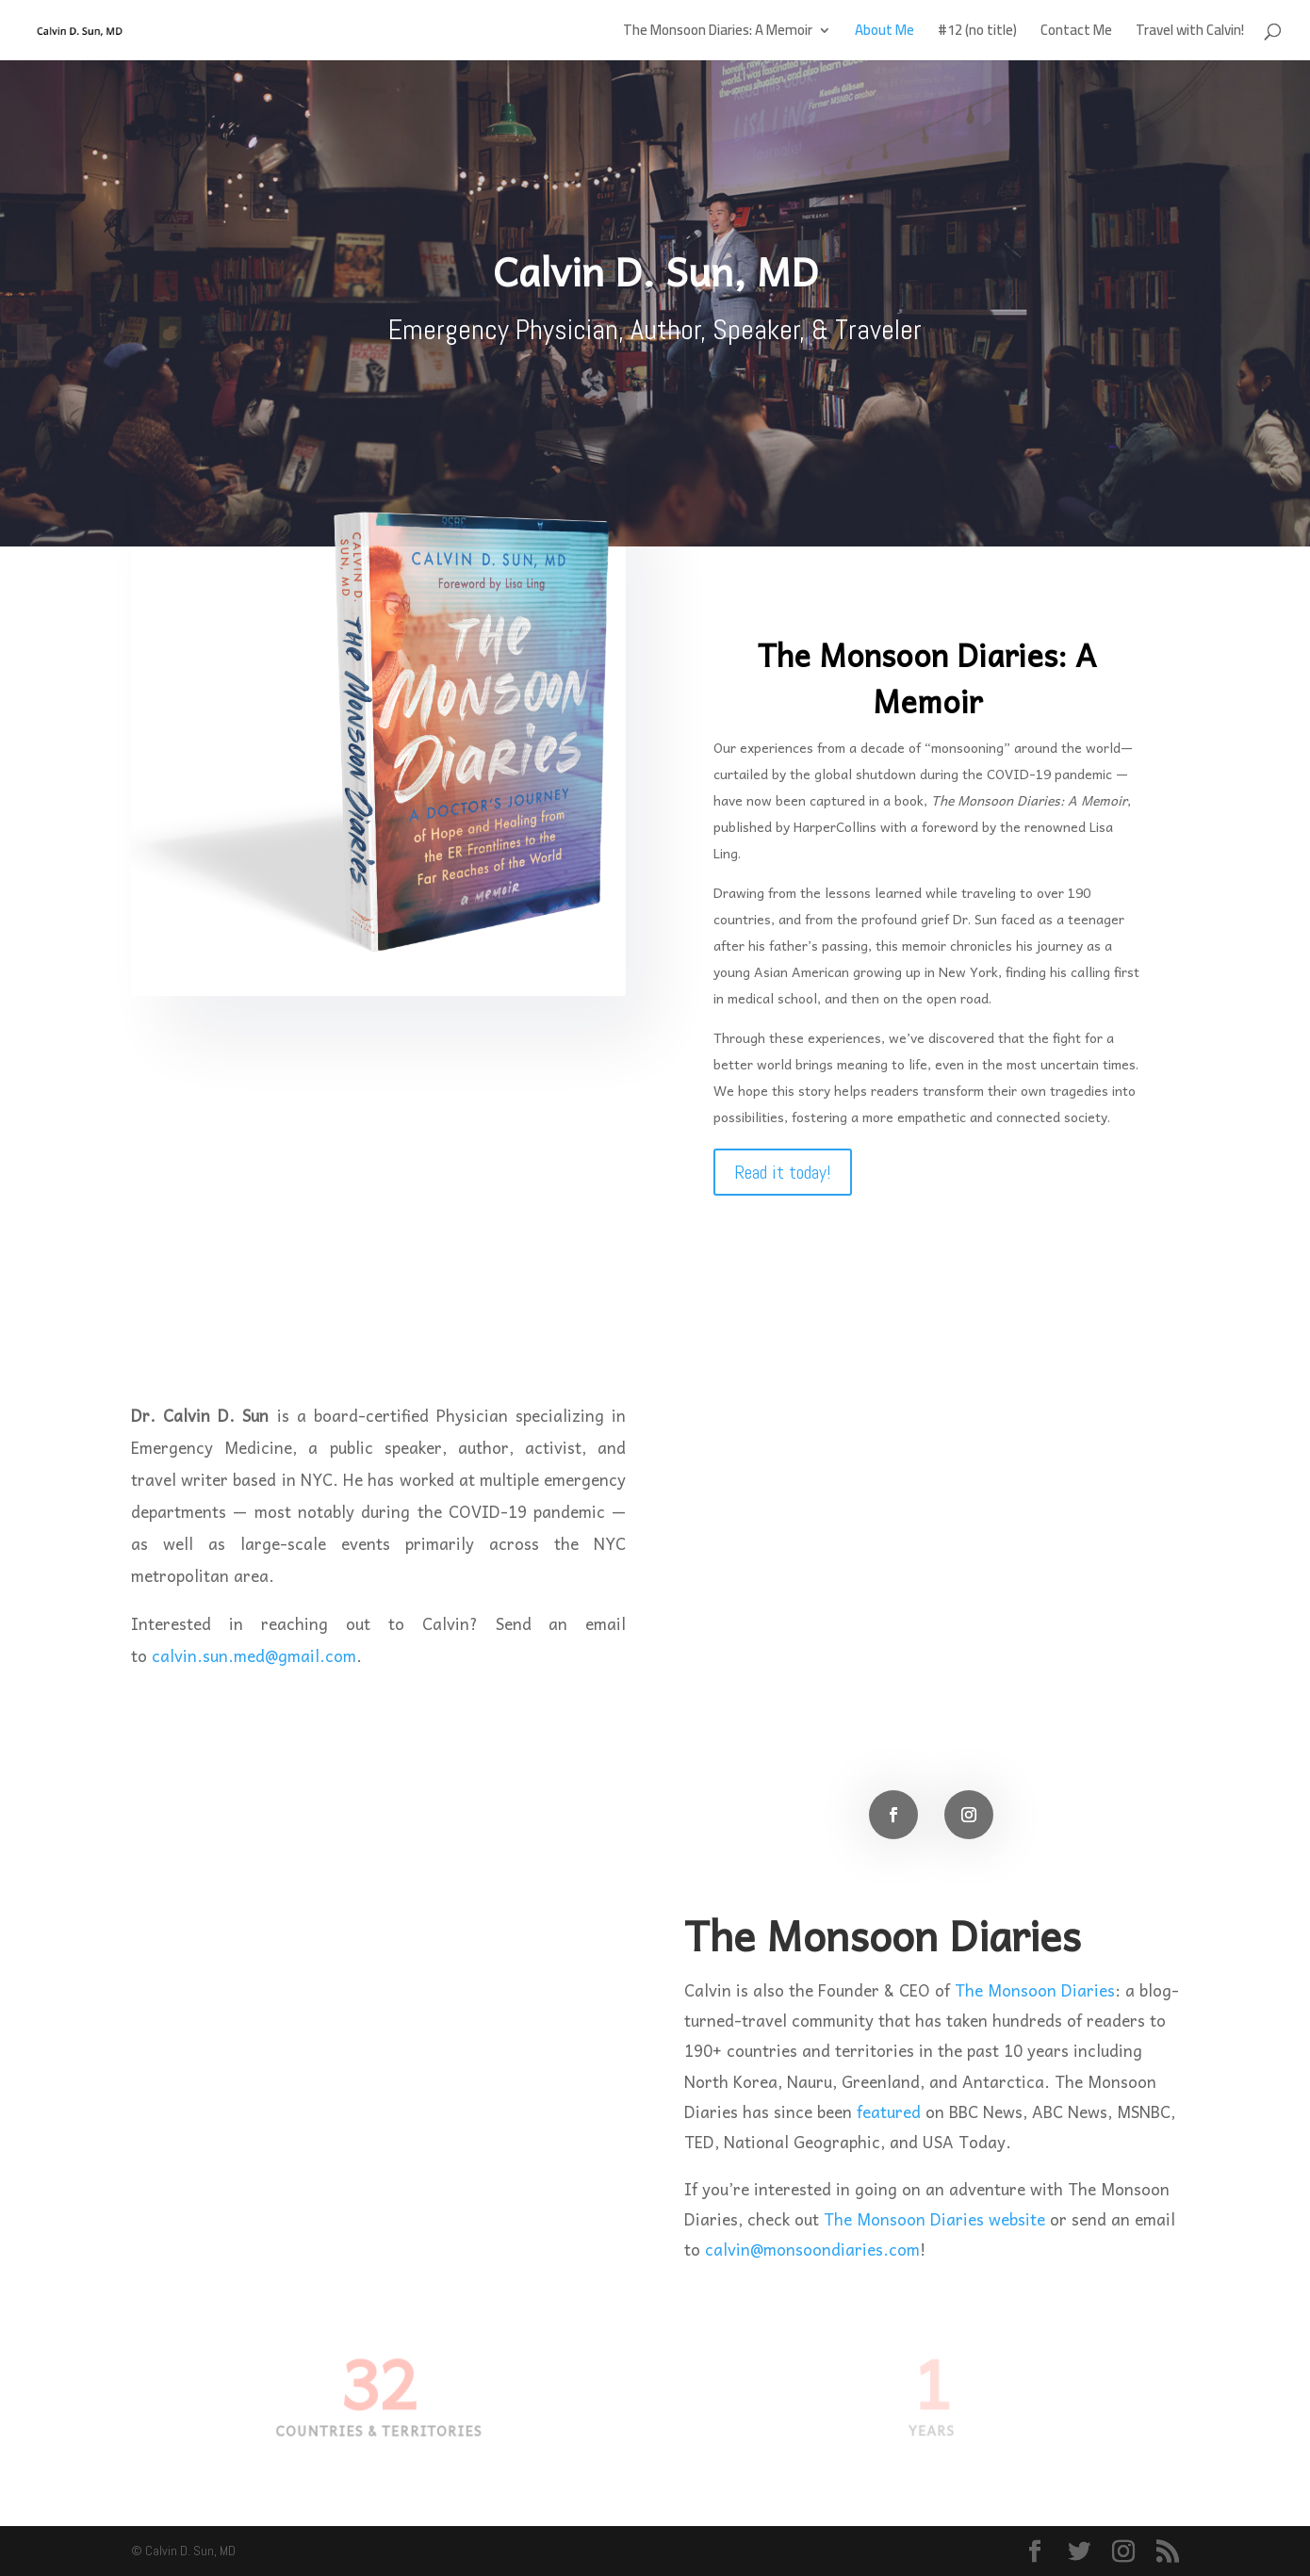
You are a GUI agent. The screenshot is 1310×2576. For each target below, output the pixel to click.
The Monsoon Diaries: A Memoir (717, 33)
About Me (884, 33)
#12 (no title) (977, 33)
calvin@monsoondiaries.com (812, 2249)
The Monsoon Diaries (1035, 1990)
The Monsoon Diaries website (934, 2219)
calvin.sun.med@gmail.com (254, 1655)
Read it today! (782, 1172)
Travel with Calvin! (1190, 33)
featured (889, 2111)
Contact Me (1076, 33)
